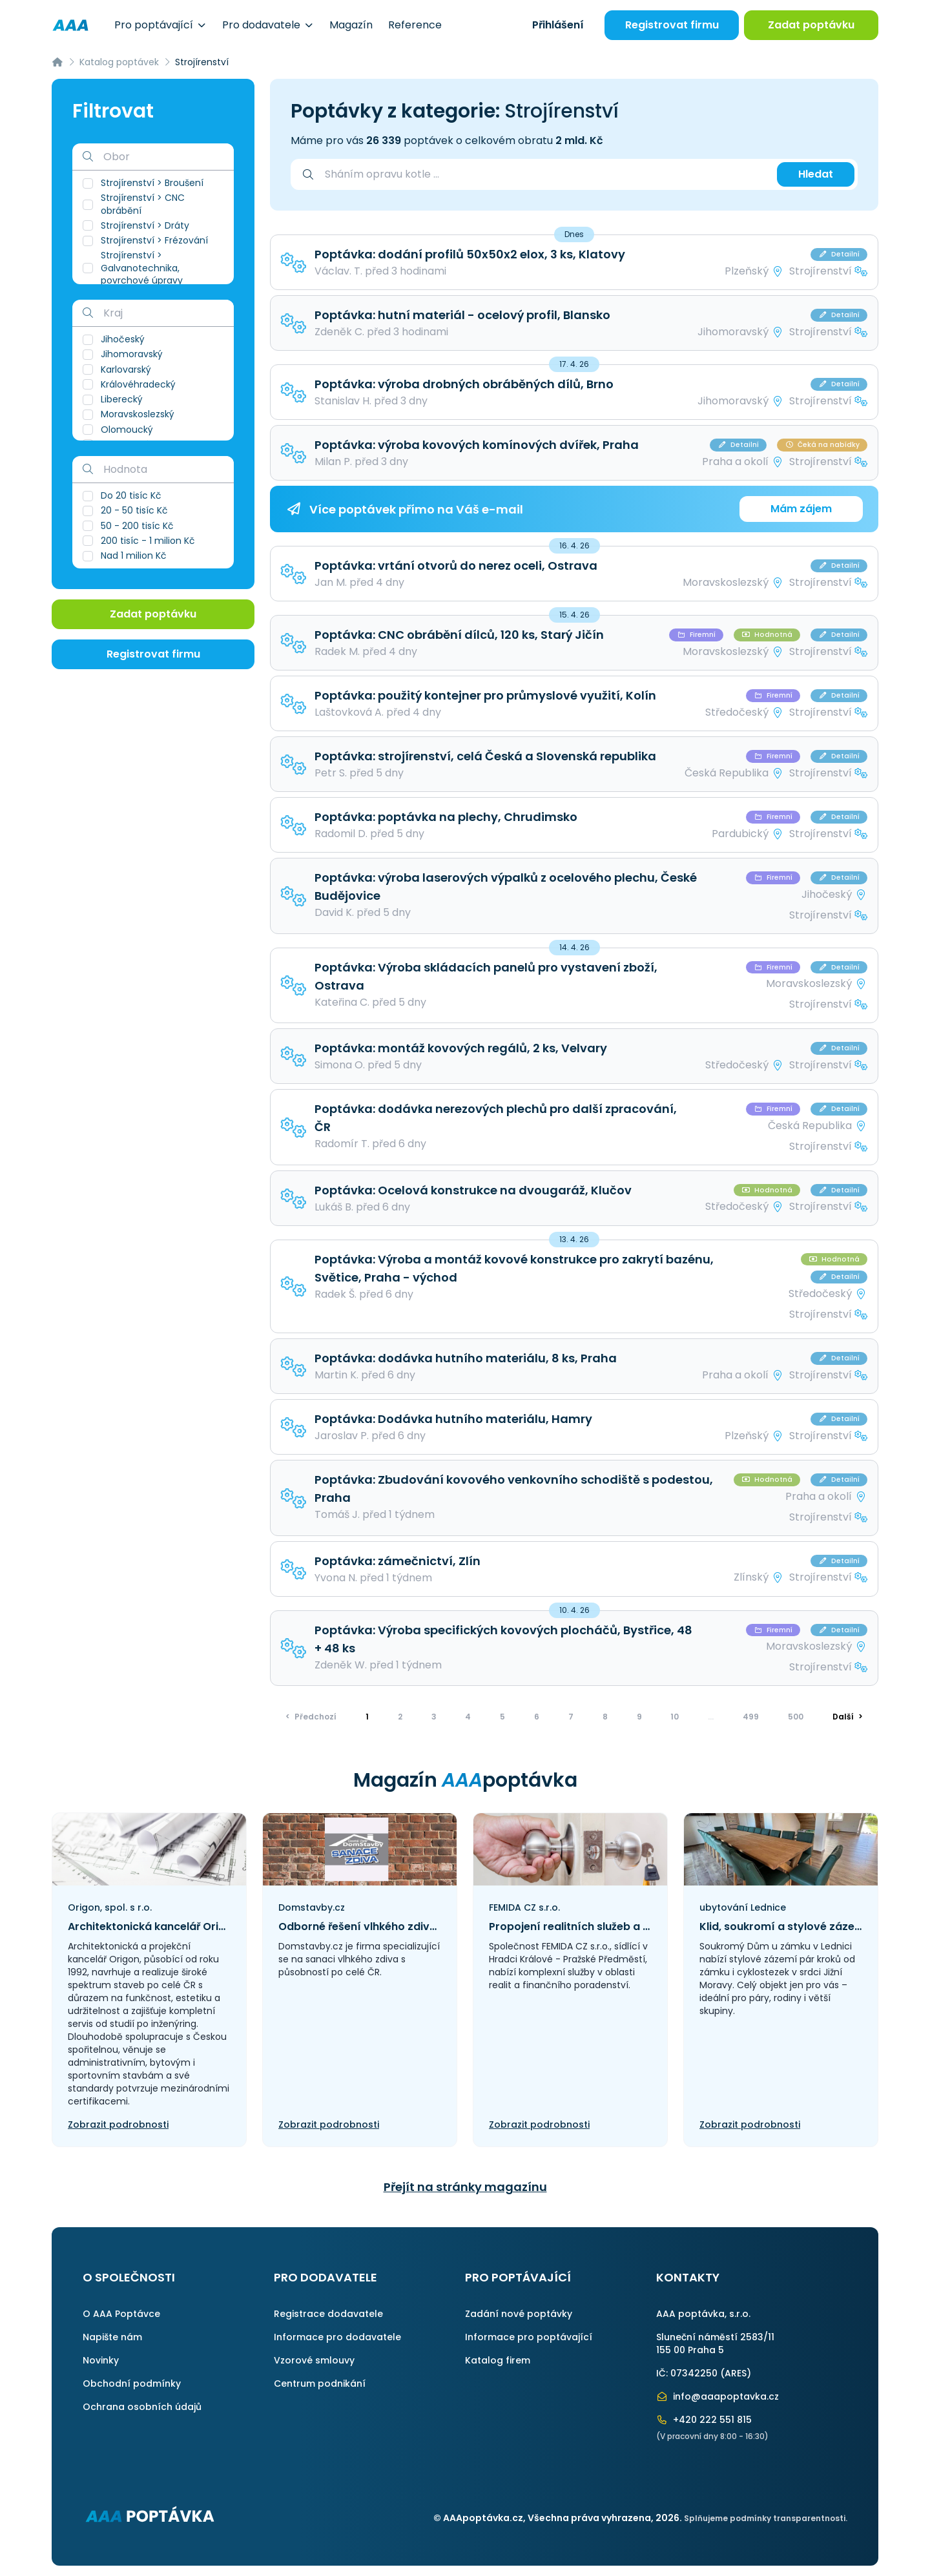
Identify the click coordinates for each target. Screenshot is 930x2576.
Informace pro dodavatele (337, 2337)
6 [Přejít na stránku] (536, 1716)
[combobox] (544, 174)
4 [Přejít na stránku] (468, 1716)
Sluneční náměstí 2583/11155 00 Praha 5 (715, 2343)
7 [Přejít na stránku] (571, 1716)
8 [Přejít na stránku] (605, 1716)
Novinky (101, 2360)
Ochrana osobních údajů (142, 2406)
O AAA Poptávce (121, 2313)
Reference (415, 24)
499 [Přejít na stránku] (751, 1716)
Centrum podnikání (320, 2383)
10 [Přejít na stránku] (674, 1716)
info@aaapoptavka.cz (717, 2396)
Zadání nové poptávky (518, 2313)
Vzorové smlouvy (314, 2360)
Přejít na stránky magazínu (465, 2187)
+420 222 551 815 (704, 2419)
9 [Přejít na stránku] (639, 1716)
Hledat (815, 174)
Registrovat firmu (672, 24)
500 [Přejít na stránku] (795, 1716)
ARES (736, 2373)
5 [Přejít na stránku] (502, 1716)
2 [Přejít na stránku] (400, 1716)
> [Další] (847, 1716)
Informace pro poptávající (528, 2337)
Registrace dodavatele (328, 2313)
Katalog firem (497, 2360)
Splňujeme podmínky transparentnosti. (765, 2518)
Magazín (351, 24)
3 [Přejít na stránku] (434, 1716)
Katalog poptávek (119, 62)
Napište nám (112, 2337)
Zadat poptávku (811, 24)
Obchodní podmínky (132, 2383)
